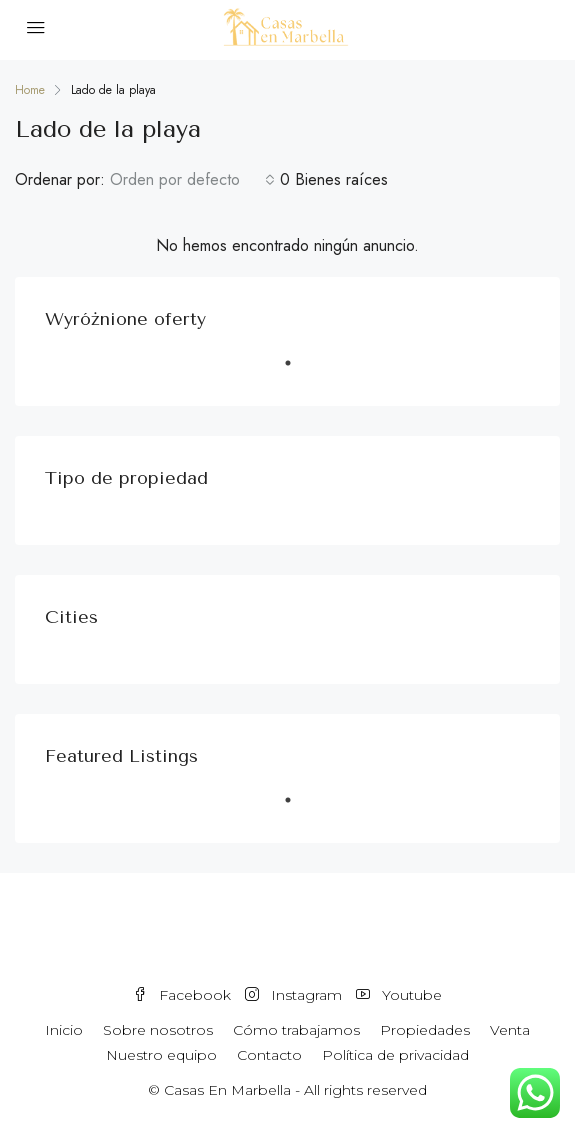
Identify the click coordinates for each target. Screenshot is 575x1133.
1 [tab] (298, 371)
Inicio (64, 1030)
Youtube (399, 995)
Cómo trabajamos (296, 1030)
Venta (510, 1030)
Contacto (269, 1055)
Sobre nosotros (158, 1030)
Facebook (182, 995)
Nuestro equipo (161, 1055)
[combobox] (192, 180)
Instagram (293, 995)
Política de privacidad (395, 1055)
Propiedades (425, 1030)
